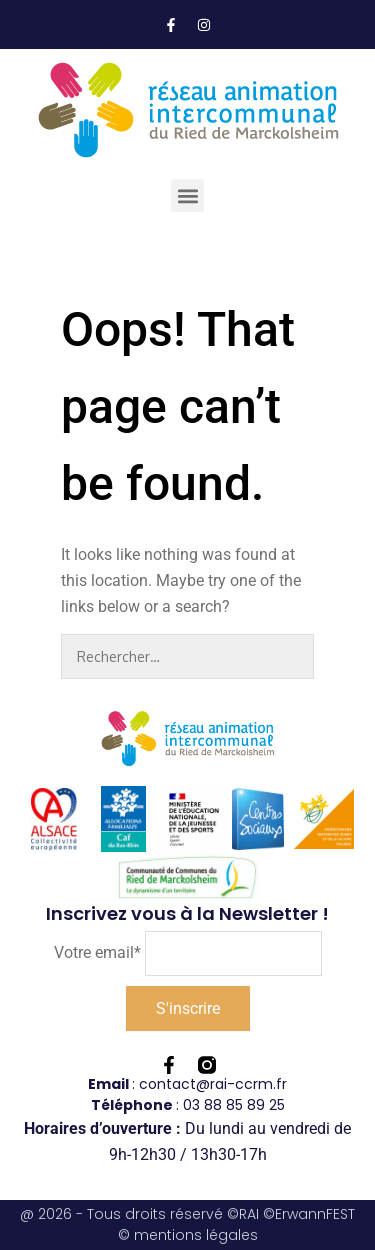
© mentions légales (188, 1235)
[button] (187, 195)
